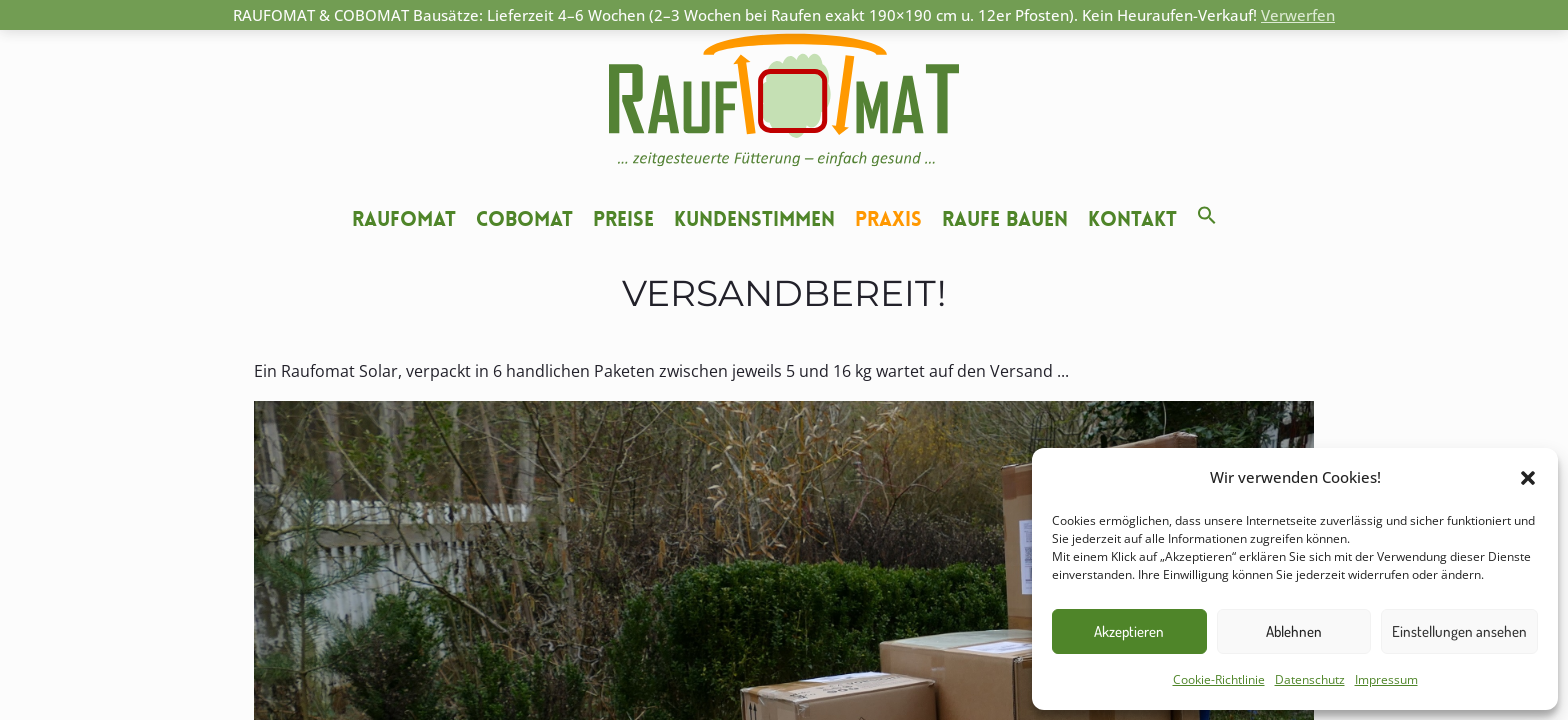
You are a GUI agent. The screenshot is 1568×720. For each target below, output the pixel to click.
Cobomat (524, 219)
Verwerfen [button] (1298, 15)
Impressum (1386, 679)
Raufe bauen (1005, 219)
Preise (623, 219)
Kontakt (1132, 219)
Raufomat (404, 219)
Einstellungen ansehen (1459, 631)
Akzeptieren (1129, 631)
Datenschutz (1310, 679)
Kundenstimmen (754, 219)
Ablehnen (1294, 631)
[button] (1528, 478)
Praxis (888, 219)
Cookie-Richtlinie (1219, 679)
